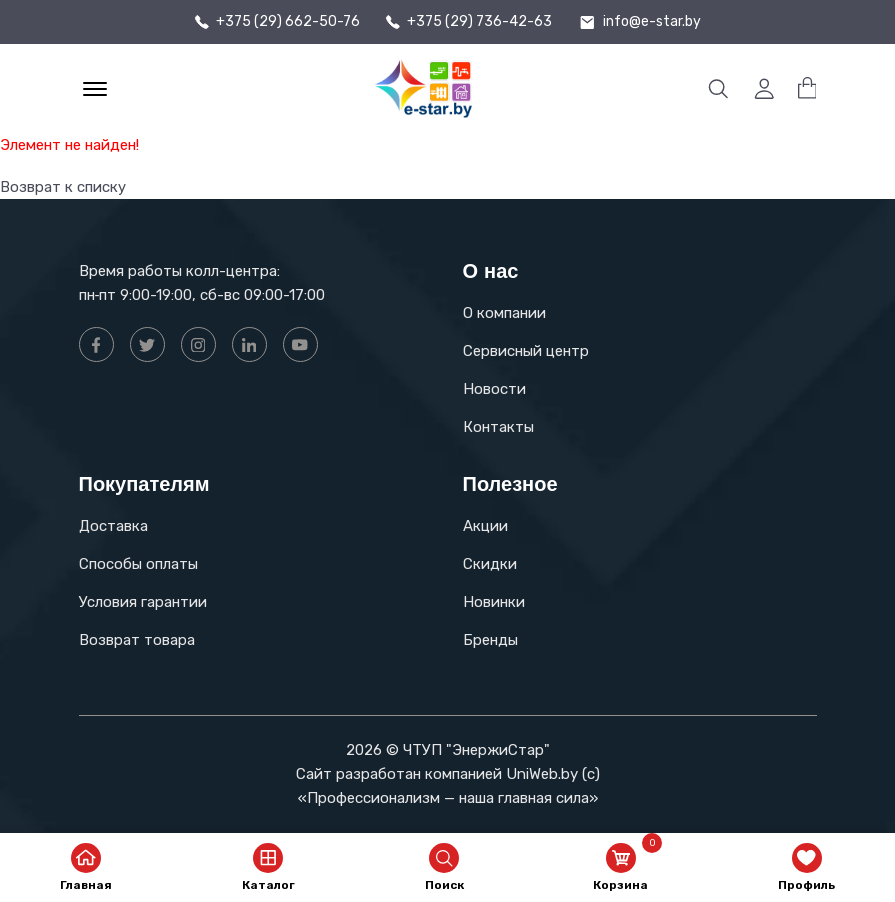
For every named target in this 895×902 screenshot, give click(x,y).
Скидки (490, 564)
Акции (485, 526)
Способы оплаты (138, 564)
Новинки (494, 602)
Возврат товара (137, 640)
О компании (504, 313)
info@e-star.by (652, 22)
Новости (494, 389)
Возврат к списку (63, 187)
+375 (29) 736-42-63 (479, 22)
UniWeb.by (542, 774)
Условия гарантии (143, 602)
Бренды (490, 640)
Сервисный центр (526, 351)
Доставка (113, 526)
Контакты (498, 427)
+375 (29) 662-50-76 (288, 22)
